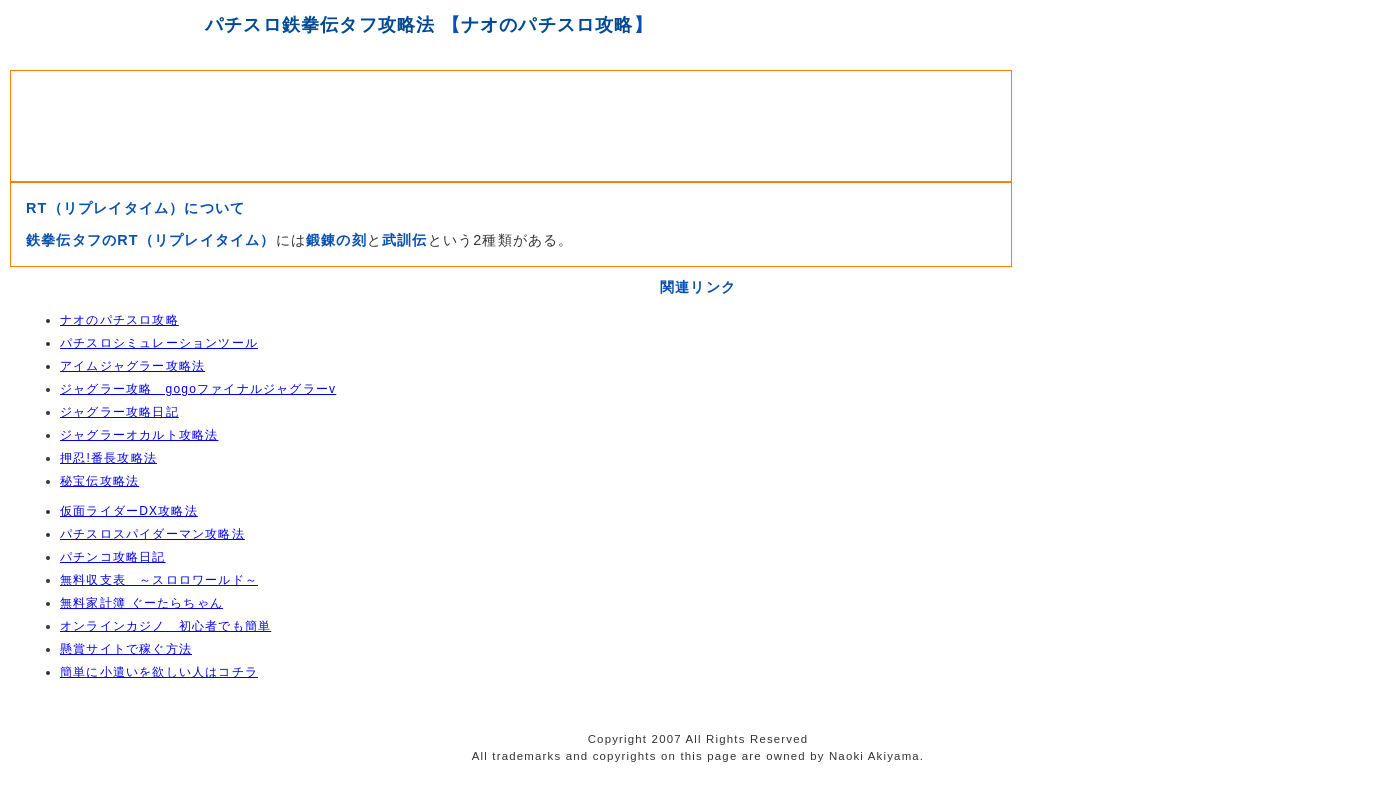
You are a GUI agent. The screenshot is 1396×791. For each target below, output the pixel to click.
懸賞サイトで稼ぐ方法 (126, 649)
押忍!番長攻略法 (108, 458)
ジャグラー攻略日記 (119, 412)
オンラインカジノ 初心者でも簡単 (165, 626)
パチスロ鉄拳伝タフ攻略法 (320, 25)
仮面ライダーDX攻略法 (129, 511)
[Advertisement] (511, 121)
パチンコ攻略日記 (113, 557)
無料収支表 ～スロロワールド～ (159, 580)
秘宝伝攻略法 (99, 481)
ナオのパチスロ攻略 (547, 25)
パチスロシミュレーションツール (159, 343)
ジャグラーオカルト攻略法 (139, 435)
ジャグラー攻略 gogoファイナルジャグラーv (198, 389)
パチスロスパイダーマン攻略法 (152, 534)
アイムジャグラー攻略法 (132, 366)
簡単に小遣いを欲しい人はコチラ (159, 672)
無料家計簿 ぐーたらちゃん (141, 603)
